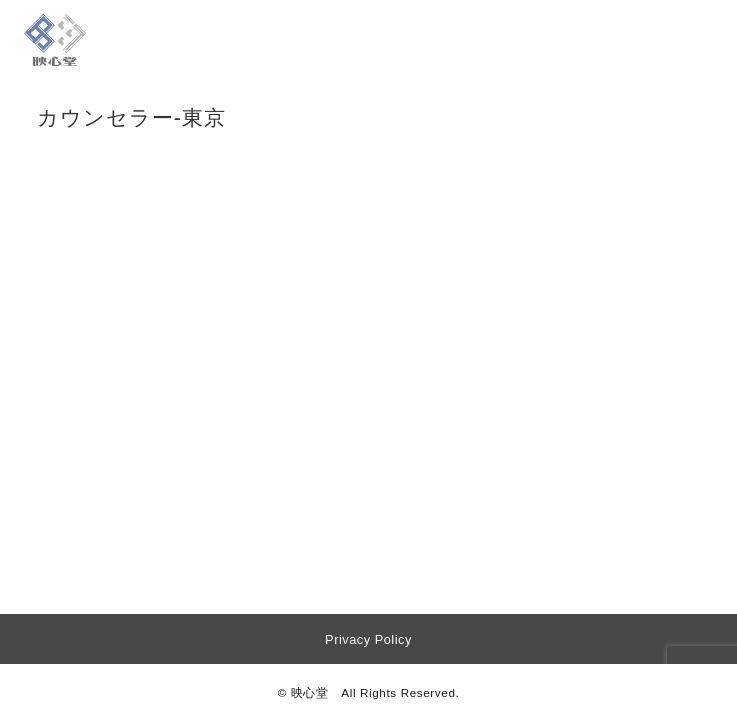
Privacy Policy (368, 639)
